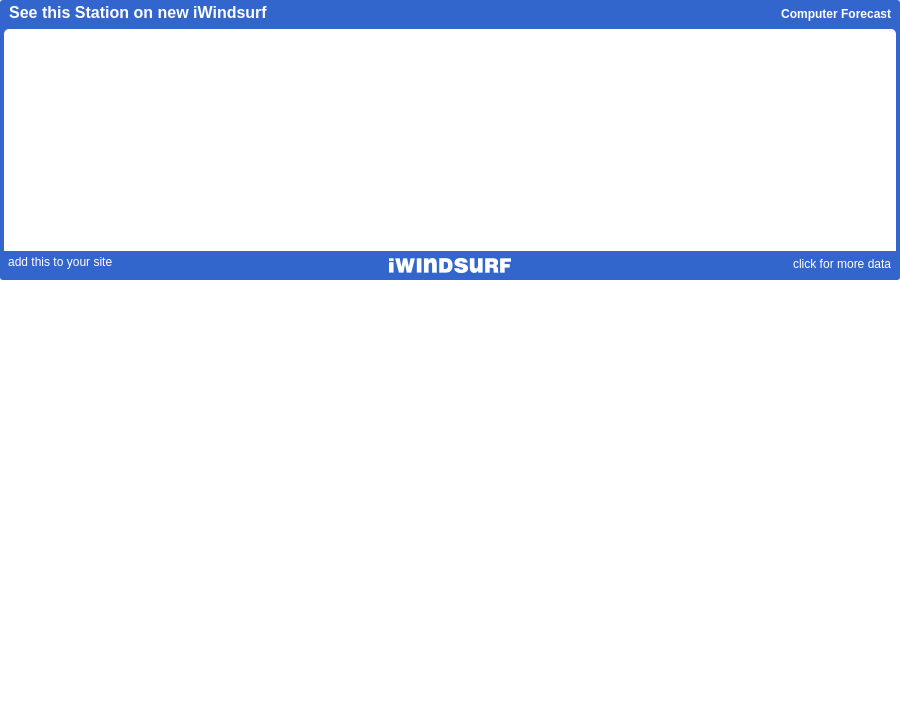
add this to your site (60, 262)
